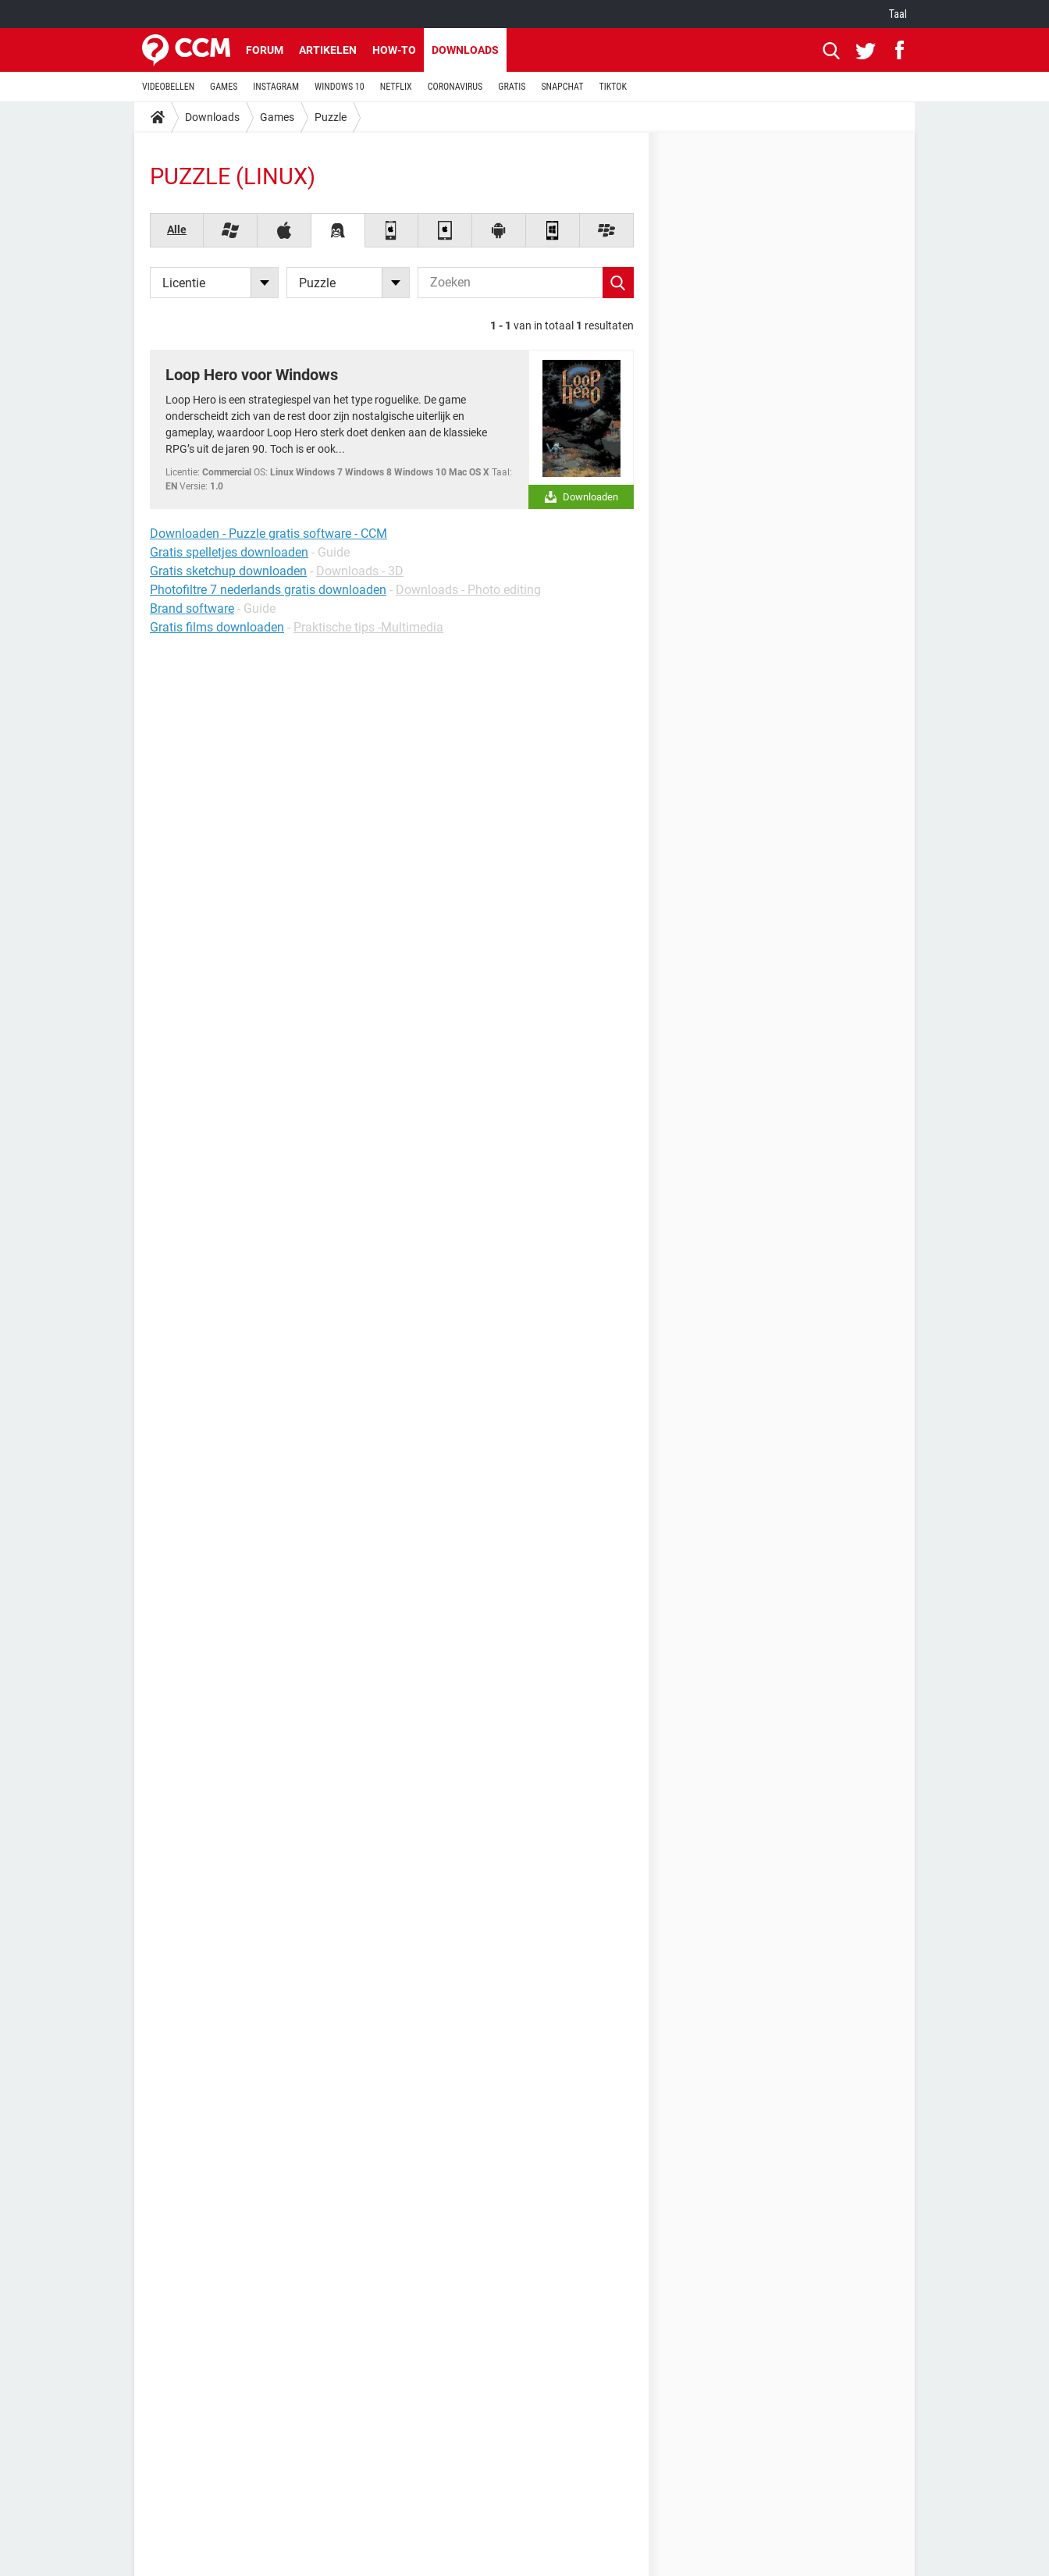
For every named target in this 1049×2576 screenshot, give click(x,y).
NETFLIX (396, 86)
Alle (177, 229)
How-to (394, 50)
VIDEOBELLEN (168, 86)
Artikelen (328, 50)
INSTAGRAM (276, 86)
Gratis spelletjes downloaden (229, 552)
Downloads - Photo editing (468, 589)
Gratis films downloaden (217, 627)
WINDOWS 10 (339, 86)
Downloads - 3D (360, 571)
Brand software (192, 608)
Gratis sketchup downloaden (228, 571)
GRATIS (511, 86)
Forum (264, 50)
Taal (898, 14)
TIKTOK (613, 86)
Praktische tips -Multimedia (368, 627)
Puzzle (331, 117)
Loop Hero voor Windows (251, 374)
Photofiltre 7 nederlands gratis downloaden (268, 589)
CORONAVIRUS (455, 86)
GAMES (223, 86)
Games (277, 117)
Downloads (465, 50)
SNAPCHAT (562, 86)
